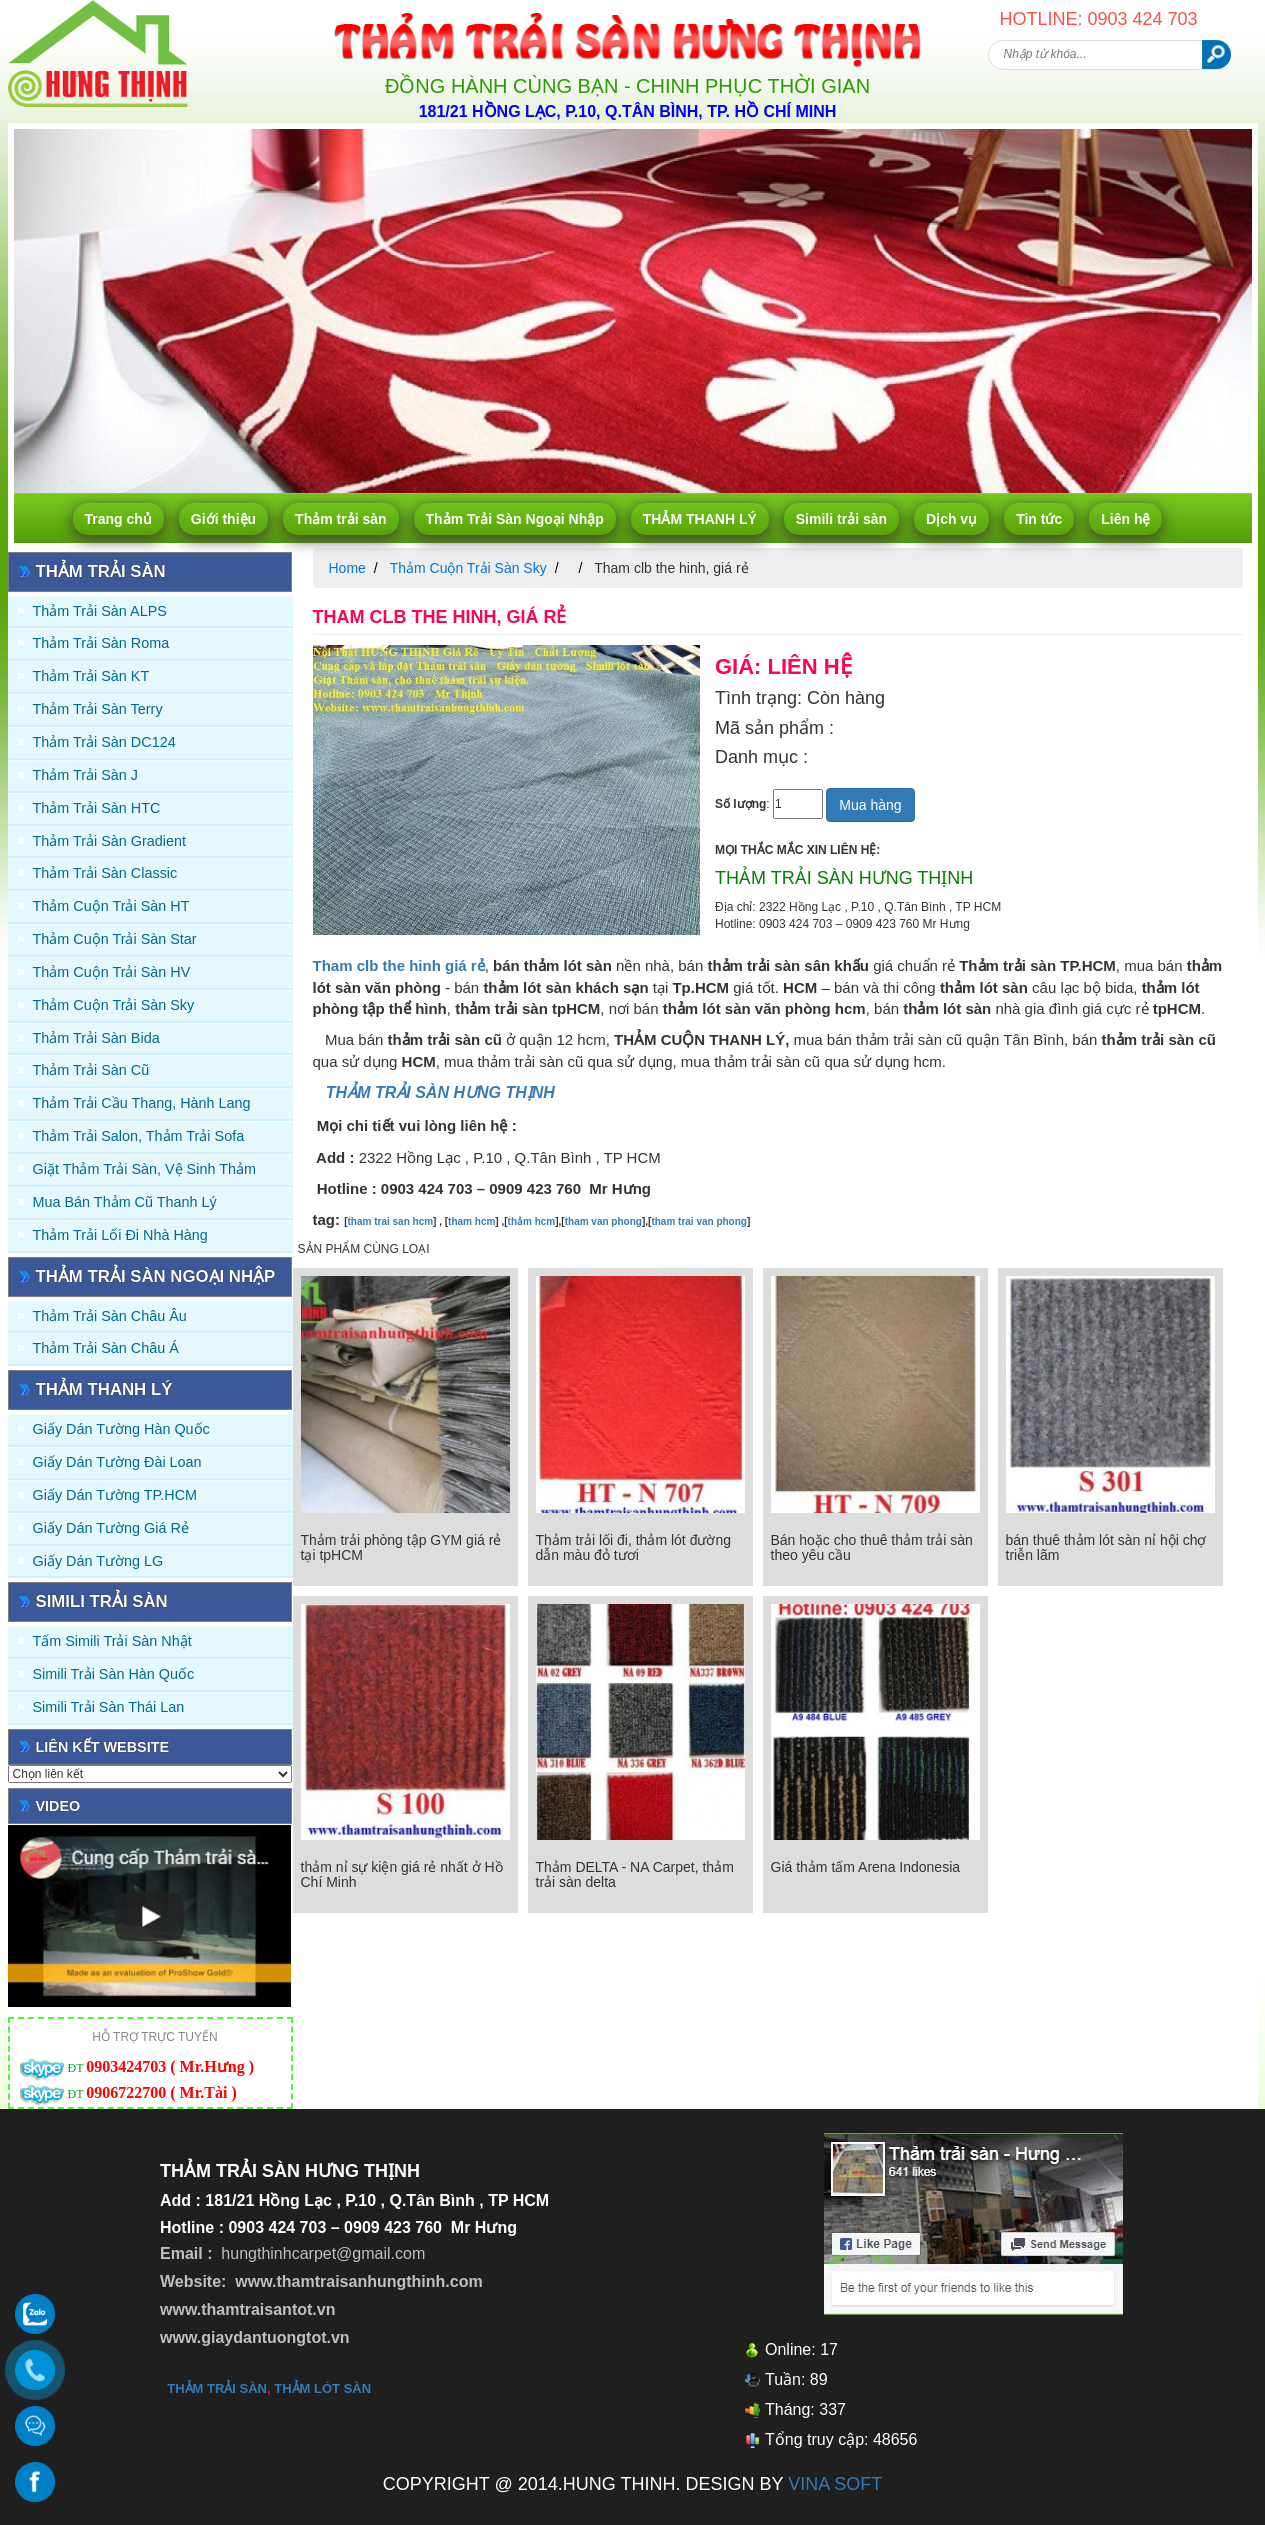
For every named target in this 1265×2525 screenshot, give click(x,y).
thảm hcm (532, 1221)
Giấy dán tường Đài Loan (117, 1462)
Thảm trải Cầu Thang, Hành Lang (142, 1103)
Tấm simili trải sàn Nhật (112, 1641)
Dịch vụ (951, 519)
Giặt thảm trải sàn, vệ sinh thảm (144, 1169)
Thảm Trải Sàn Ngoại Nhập (515, 519)
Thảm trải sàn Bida (96, 1038)
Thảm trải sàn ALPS (100, 611)
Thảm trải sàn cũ (91, 1070)
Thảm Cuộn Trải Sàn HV (112, 972)
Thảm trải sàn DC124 (104, 742)
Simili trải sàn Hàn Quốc (114, 1674)
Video (58, 1806)
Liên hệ (1125, 519)
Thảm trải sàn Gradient (110, 841)
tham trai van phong (699, 1221)
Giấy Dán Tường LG (98, 1561)
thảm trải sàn (217, 2388)
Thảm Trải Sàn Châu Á (106, 1348)
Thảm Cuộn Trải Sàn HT (111, 906)
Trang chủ (118, 519)
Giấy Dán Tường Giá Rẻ (111, 1528)
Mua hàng (870, 805)
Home (347, 568)
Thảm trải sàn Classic (105, 873)
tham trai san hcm (391, 1221)
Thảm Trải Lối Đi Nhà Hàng (120, 1235)
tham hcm (471, 1221)
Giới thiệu (223, 519)
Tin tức (1039, 519)
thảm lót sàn (322, 2388)
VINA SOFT (835, 2484)
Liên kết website (103, 1747)
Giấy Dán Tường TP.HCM (115, 1495)
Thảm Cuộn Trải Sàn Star (115, 939)
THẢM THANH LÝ (700, 519)
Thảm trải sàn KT (91, 676)
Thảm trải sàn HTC (97, 808)
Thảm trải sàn (340, 519)
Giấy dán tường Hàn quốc (121, 1429)
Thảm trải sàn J (86, 775)
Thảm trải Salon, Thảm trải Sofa (139, 1136)
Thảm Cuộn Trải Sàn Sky (114, 1005)
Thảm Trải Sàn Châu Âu (110, 1316)
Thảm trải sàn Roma (101, 643)
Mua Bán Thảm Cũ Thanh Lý (125, 1202)
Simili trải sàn (841, 519)
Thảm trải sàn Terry (98, 709)
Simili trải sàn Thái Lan (109, 1707)
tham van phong (603, 1221)
